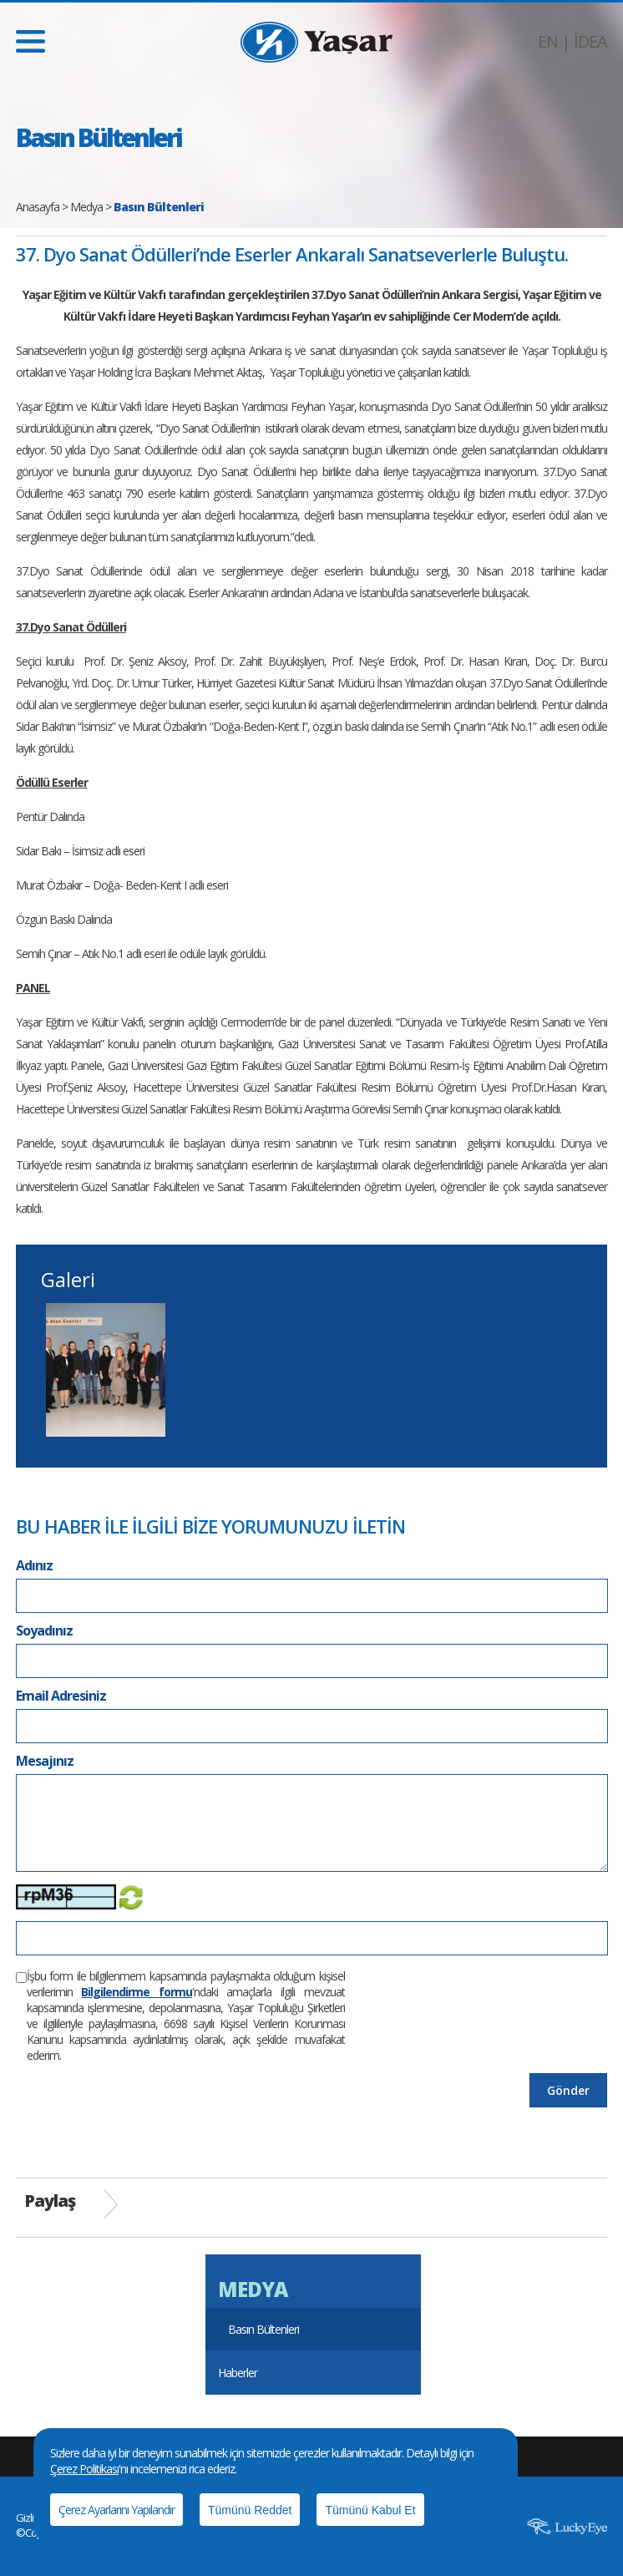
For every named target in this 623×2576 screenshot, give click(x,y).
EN (548, 41)
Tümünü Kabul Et (370, 2510)
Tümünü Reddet (249, 2510)
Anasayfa (37, 207)
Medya (86, 207)
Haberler (237, 2373)
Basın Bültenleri (263, 2329)
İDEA (590, 41)
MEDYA (252, 2289)
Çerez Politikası (84, 2469)
